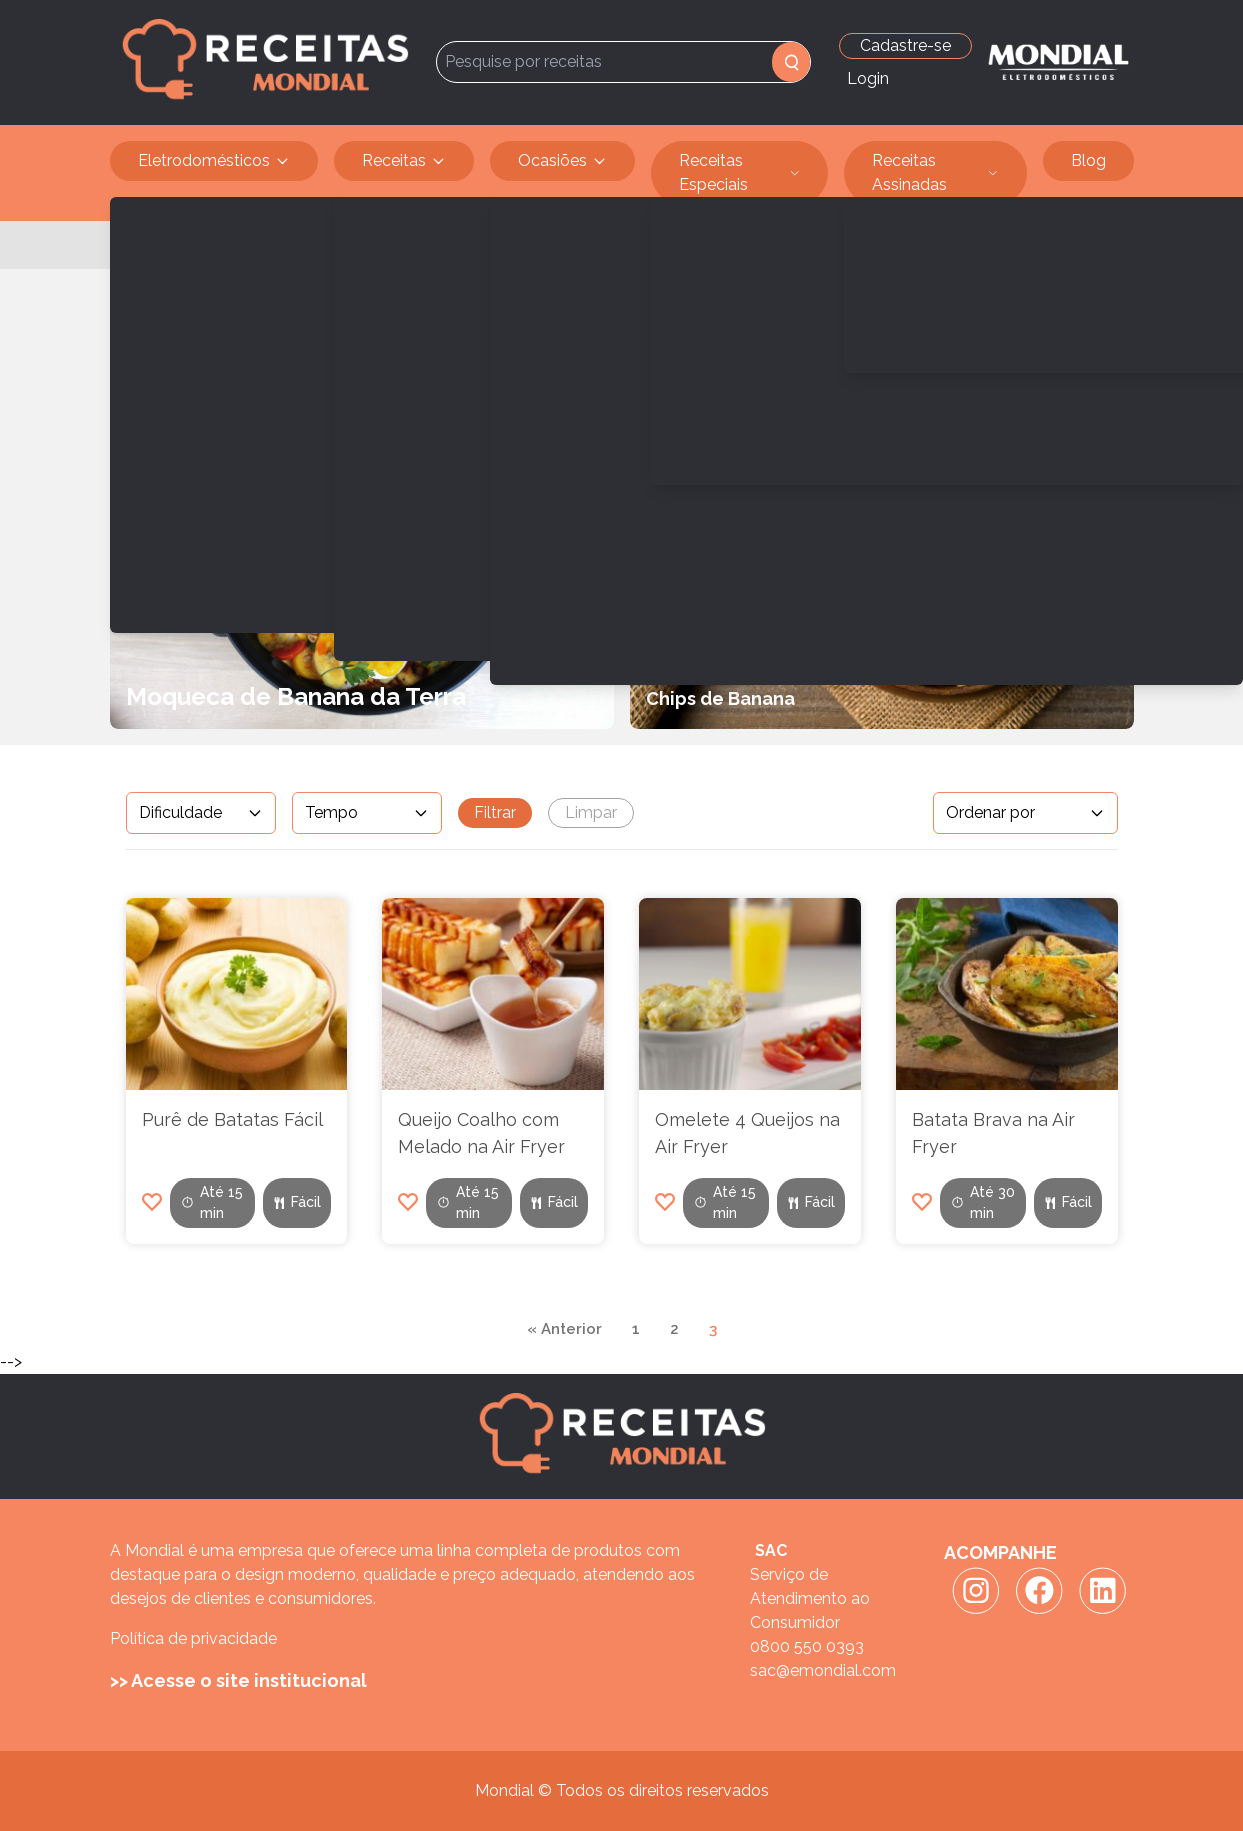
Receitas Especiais (740, 173)
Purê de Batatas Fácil (232, 1119)
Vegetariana (250, 244)
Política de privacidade (193, 1638)
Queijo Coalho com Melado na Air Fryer (481, 1133)
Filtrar (495, 812)
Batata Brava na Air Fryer (993, 1133)
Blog (1088, 160)
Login (868, 78)
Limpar (591, 812)
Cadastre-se (905, 45)
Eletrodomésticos (214, 161)
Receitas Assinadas (935, 173)
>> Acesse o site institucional (238, 1680)
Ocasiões (562, 161)
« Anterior (564, 1329)
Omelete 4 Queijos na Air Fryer (747, 1133)
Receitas (404, 161)
